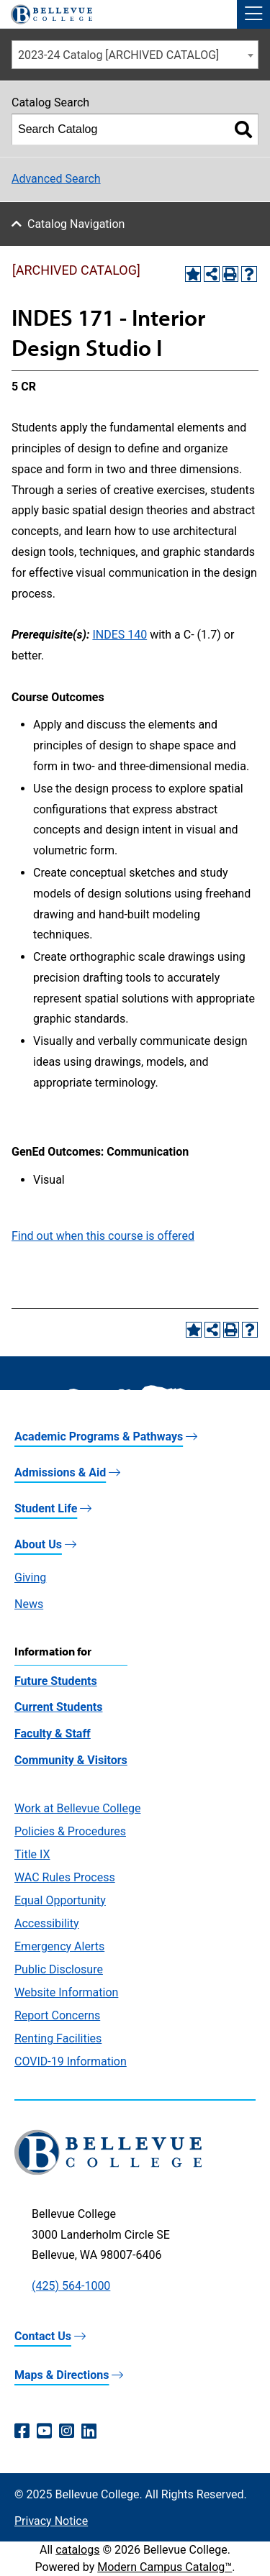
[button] (253, 14)
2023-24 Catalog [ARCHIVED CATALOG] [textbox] (118, 55)
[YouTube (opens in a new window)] (44, 2431)
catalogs (77, 2550)
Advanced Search (56, 179)
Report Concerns (57, 2015)
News (28, 1604)
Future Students (55, 1681)
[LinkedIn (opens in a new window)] (88, 2431)
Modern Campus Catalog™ (164, 2567)
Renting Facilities (58, 2038)
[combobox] (135, 54)
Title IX (32, 1854)
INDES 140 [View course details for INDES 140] (119, 634)
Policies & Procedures (70, 1831)
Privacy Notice (51, 2521)
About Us (38, 1544)
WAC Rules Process (64, 1877)
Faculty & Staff (52, 1733)
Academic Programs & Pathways (98, 1436)
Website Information (66, 1992)
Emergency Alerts (59, 1946)
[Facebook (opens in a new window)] (22, 2431)
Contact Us (42, 2336)
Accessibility (46, 1923)
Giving (30, 1577)
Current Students (58, 1707)
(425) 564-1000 (71, 2286)
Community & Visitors (70, 1760)
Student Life (45, 1508)
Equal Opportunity (60, 1900)
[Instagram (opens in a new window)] (66, 2431)
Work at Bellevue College (77, 1808)
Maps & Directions (61, 2375)
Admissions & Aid (60, 1472)
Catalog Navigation (76, 224)
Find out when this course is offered (103, 1236)
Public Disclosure (58, 1969)
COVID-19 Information (70, 2061)
